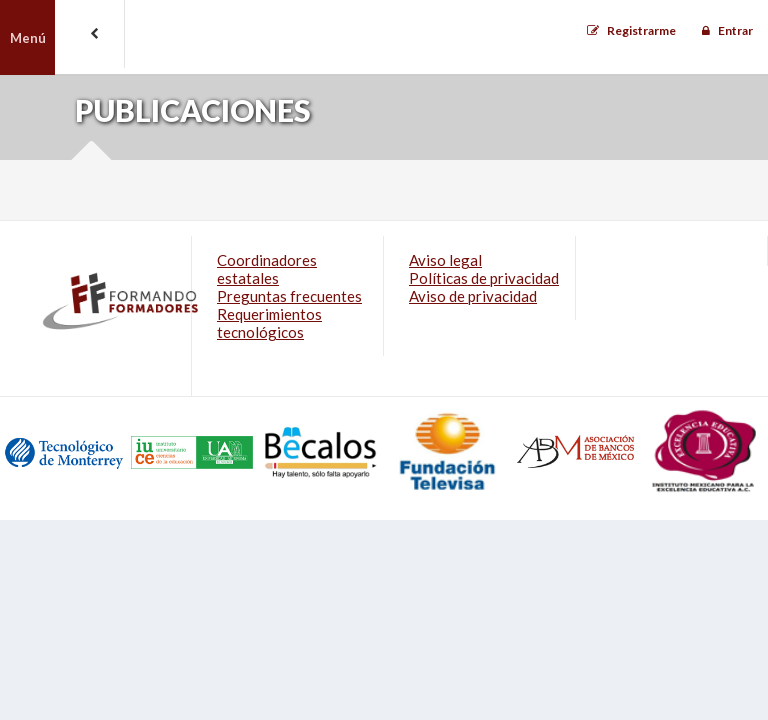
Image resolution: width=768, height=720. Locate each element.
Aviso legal (445, 260)
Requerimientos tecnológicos (269, 323)
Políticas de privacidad (484, 278)
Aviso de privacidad (473, 296)
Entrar (735, 30)
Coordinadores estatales (267, 269)
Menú (28, 38)
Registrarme (641, 30)
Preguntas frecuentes (289, 296)
